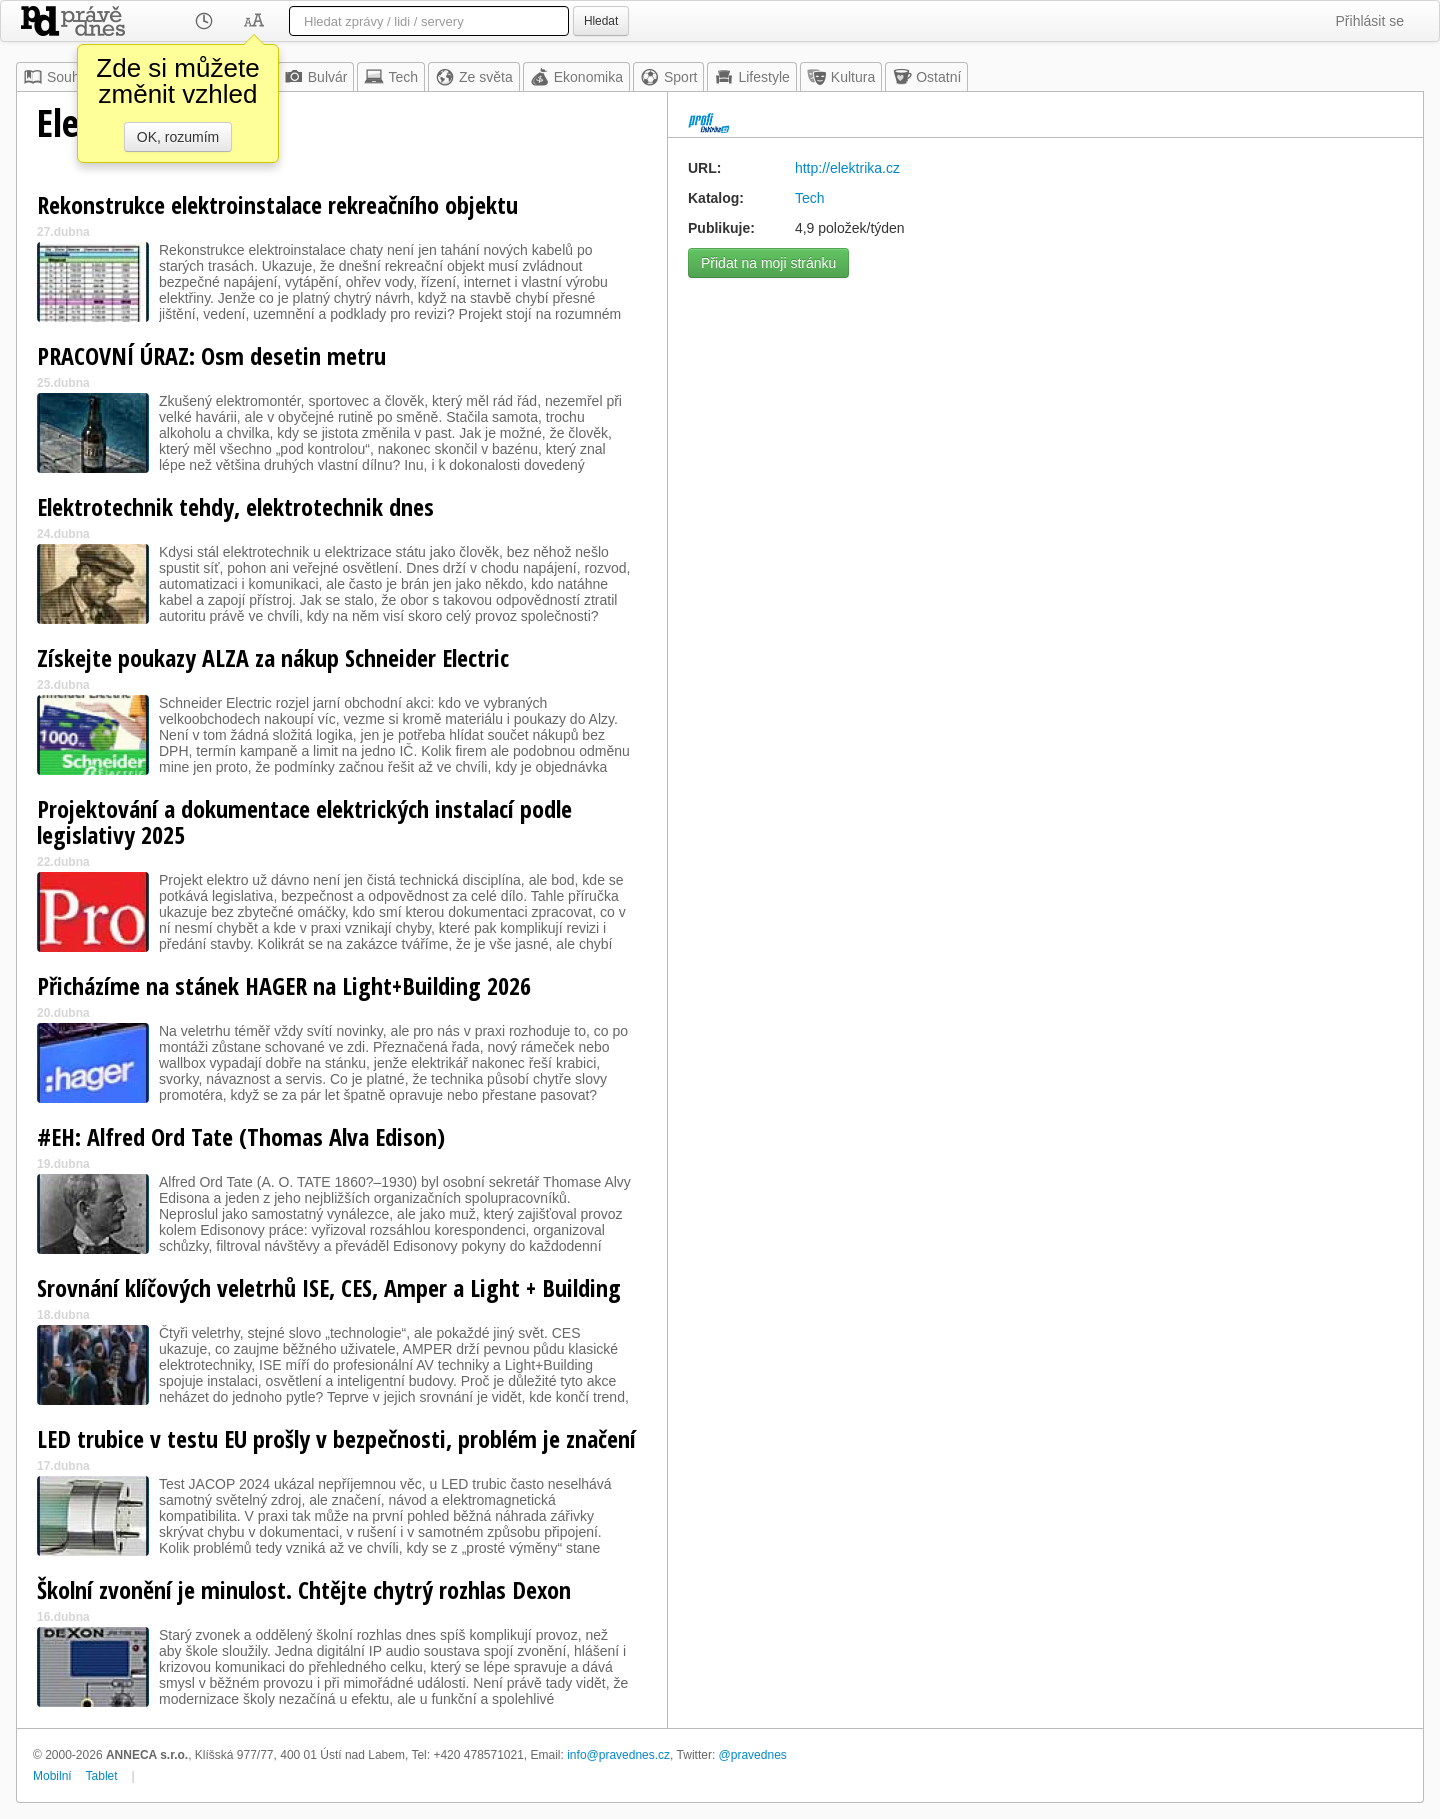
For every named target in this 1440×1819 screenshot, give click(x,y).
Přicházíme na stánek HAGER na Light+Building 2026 (284, 985)
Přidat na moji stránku (768, 263)
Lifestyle (751, 77)
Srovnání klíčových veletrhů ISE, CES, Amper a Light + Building (329, 1287)
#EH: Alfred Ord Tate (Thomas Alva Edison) (241, 1136)
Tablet (102, 1776)
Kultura (841, 77)
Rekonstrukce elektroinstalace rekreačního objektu (277, 204)
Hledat (601, 21)
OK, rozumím (178, 137)
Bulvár (316, 77)
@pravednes (753, 1755)
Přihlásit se (1370, 21)
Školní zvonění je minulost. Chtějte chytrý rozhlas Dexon (304, 1589)
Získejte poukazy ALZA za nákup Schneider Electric (273, 657)
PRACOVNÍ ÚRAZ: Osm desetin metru (211, 355)
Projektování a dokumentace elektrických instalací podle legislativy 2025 (304, 821)
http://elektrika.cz (847, 168)
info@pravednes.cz (618, 1755)
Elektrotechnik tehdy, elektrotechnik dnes (235, 506)
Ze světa (474, 77)
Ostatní (926, 77)
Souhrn (57, 77)
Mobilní (52, 1776)
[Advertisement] (1045, 428)
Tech (391, 77)
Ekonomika (576, 77)
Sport (668, 77)
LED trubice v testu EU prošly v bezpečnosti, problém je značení (336, 1438)
